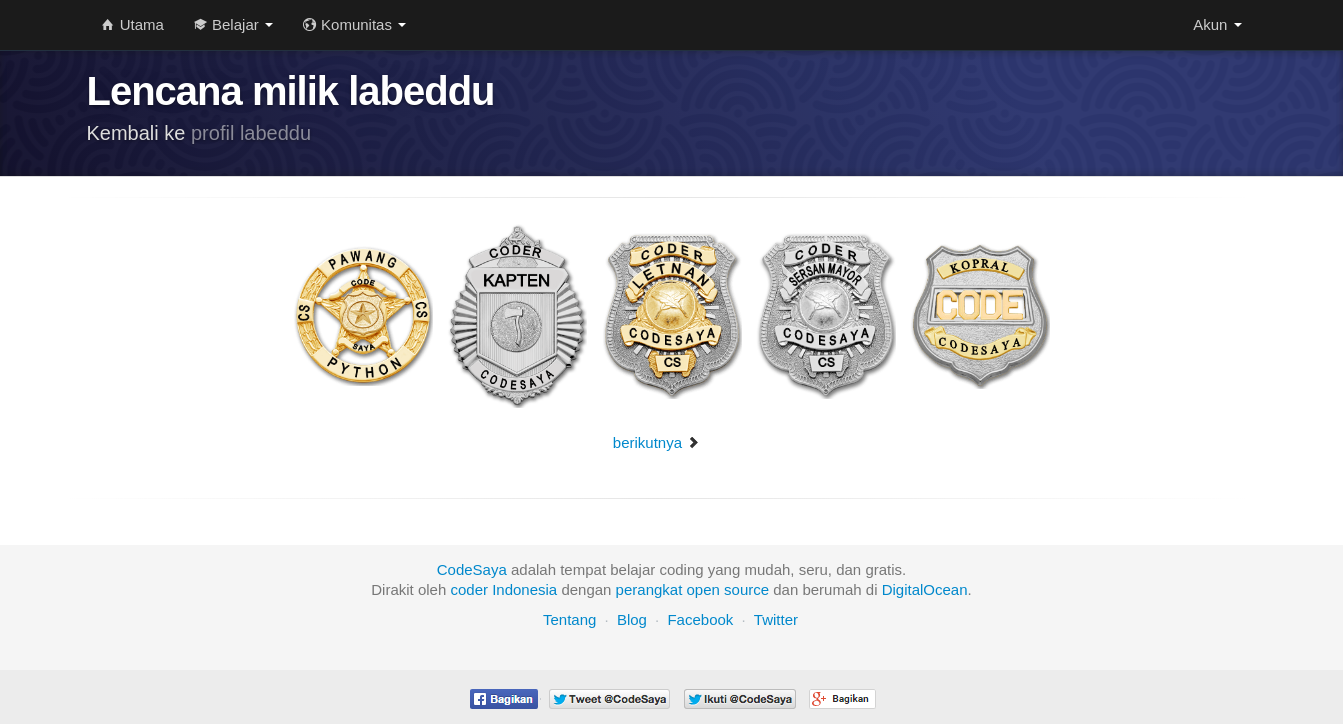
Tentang (569, 619)
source (746, 589)
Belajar (233, 24)
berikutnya (656, 442)
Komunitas (354, 24)
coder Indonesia (503, 589)
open (703, 589)
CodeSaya (472, 569)
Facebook (700, 619)
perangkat (649, 589)
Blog (632, 619)
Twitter (776, 619)
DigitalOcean (925, 589)
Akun (1217, 24)
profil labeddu (251, 133)
